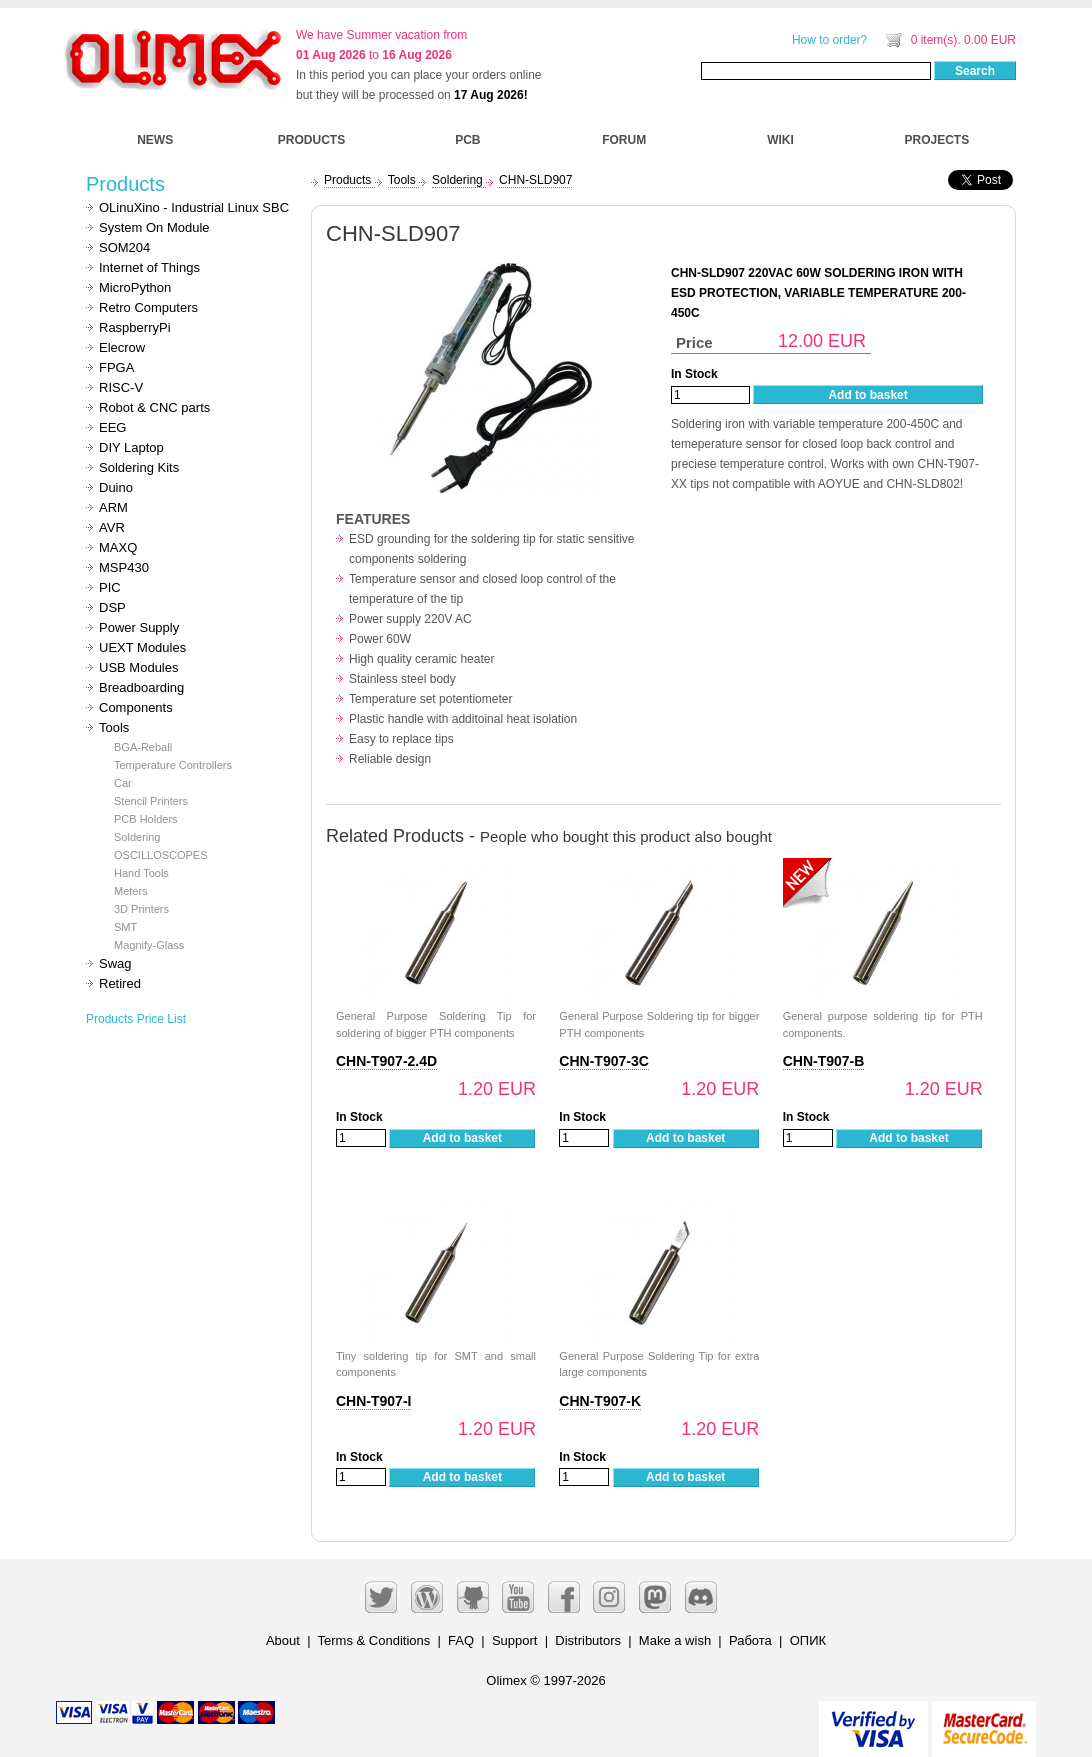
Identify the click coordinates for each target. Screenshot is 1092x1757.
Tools (114, 727)
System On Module (154, 227)
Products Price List (136, 1019)
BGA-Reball (143, 747)
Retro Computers (148, 307)
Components (136, 707)
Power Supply (139, 627)
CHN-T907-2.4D (386, 1061)
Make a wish (675, 1640)
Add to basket (867, 395)
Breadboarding (141, 687)
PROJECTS (937, 140)
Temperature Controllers (173, 765)
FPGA (116, 367)
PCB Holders (146, 819)
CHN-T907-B (824, 1061)
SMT (125, 927)
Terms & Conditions (374, 1640)
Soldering (137, 837)
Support (515, 1640)
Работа (750, 1640)
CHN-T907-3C (603, 1061)
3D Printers (141, 909)
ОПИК (808, 1640)
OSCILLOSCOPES (161, 855)
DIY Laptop (131, 447)
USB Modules (138, 667)
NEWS (155, 140)
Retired (120, 983)
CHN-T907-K (600, 1401)
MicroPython (135, 287)
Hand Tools (141, 873)
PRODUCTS (311, 140)
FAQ (461, 1640)
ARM (113, 507)
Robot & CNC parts (154, 407)
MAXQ (118, 547)
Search (975, 71)
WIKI (780, 140)
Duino (116, 487)
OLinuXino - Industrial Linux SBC (194, 207)
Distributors (588, 1640)
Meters (131, 891)
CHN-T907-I (373, 1401)
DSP (112, 607)
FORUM (624, 140)
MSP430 (124, 567)
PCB (467, 140)
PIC (110, 587)
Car (123, 783)
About (283, 1640)
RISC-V (121, 387)
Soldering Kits (139, 467)
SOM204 (124, 247)
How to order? (829, 40)
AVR (112, 527)
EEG (112, 427)
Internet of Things (149, 267)
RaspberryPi (135, 327)
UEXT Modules (142, 647)
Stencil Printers (151, 801)
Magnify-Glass (149, 945)
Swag (115, 963)
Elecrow (122, 347)
